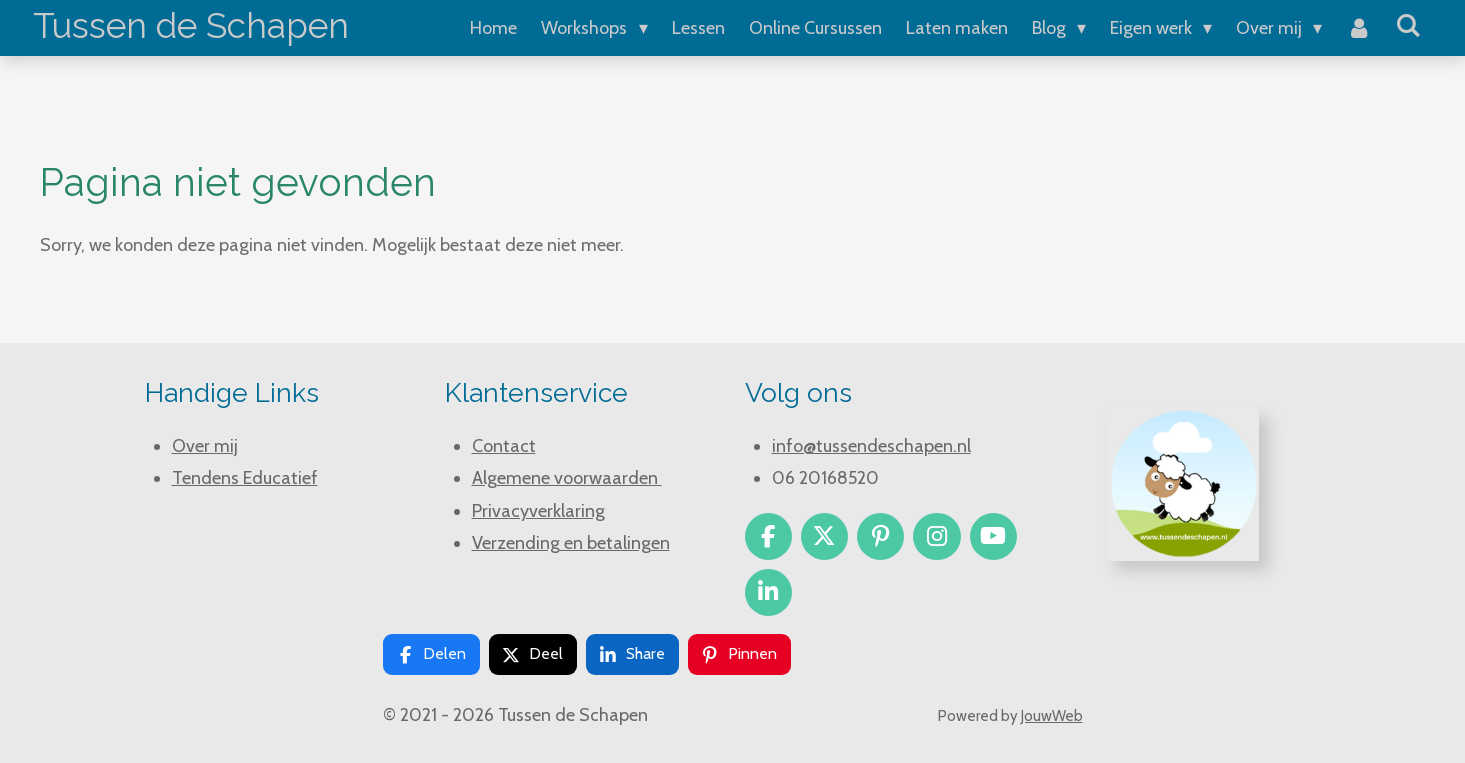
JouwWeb (1052, 716)
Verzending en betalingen (571, 543)
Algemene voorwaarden (567, 478)
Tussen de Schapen (191, 25)
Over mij (205, 446)
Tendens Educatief (245, 478)
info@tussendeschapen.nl (871, 446)
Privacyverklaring (538, 511)
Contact (504, 446)
